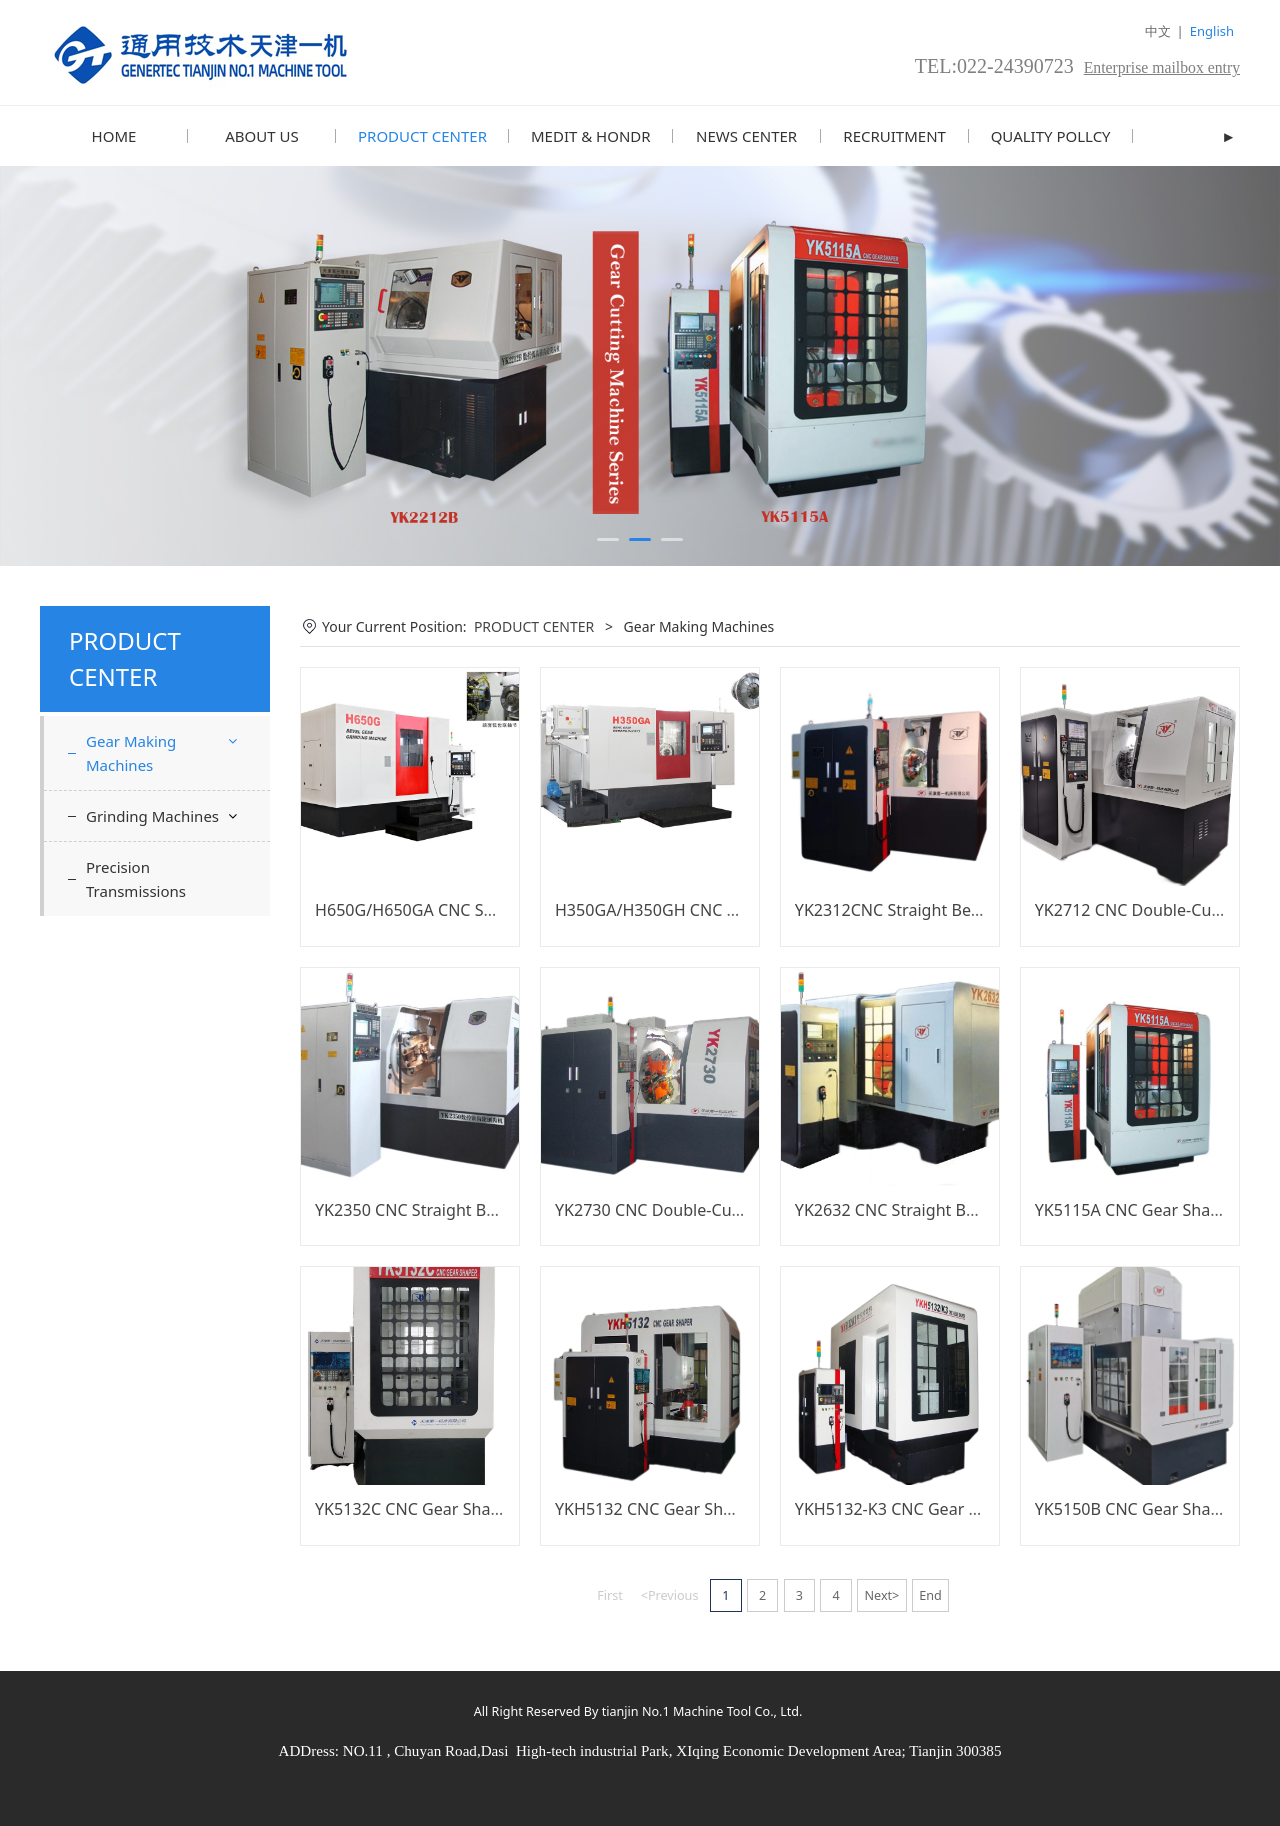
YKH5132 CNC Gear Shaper (656, 1508)
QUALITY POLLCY (1051, 136)
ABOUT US (261, 136)
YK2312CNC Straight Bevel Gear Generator (954, 909)
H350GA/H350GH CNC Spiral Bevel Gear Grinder (736, 909)
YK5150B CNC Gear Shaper (1135, 1508)
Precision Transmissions (136, 878)
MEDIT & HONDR (591, 136)
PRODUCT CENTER (422, 136)
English (1212, 31)
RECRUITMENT (894, 136)
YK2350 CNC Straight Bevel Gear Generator (477, 1209)
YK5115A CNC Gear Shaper (1135, 1209)
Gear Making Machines (131, 752)
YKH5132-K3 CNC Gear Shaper (908, 1508)
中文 (1158, 31)
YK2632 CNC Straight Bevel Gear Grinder (947, 1209)
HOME (114, 136)
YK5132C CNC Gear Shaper (415, 1508)
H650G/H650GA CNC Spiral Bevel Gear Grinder (490, 909)
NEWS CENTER (746, 136)
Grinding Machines (152, 815)
